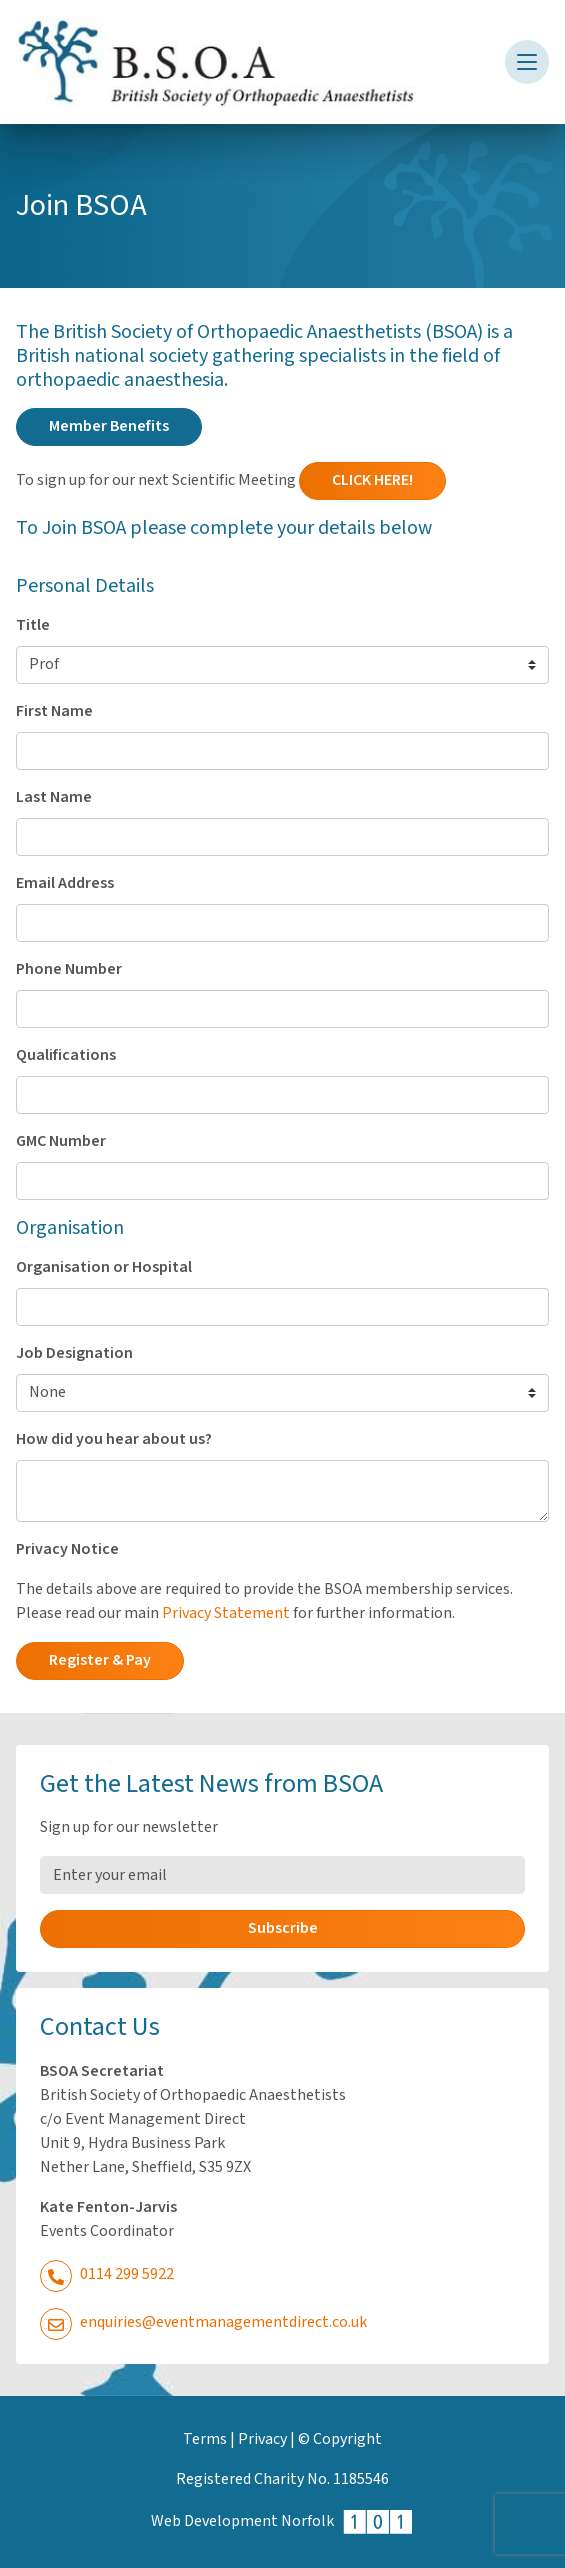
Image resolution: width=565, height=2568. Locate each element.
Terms (205, 2439)
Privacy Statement (226, 1613)
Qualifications (66, 1055)
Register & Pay (100, 1660)
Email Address (65, 883)
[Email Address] (282, 1875)
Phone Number (69, 969)
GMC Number (61, 1141)
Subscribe (283, 1928)
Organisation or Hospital (104, 1267)
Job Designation (74, 1353)
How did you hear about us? (114, 1439)
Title (33, 625)
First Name (54, 711)
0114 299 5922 (107, 2274)
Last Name (54, 797)
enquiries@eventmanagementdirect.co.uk (203, 2322)
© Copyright (340, 2439)
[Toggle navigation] (527, 62)
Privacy (262, 2439)
